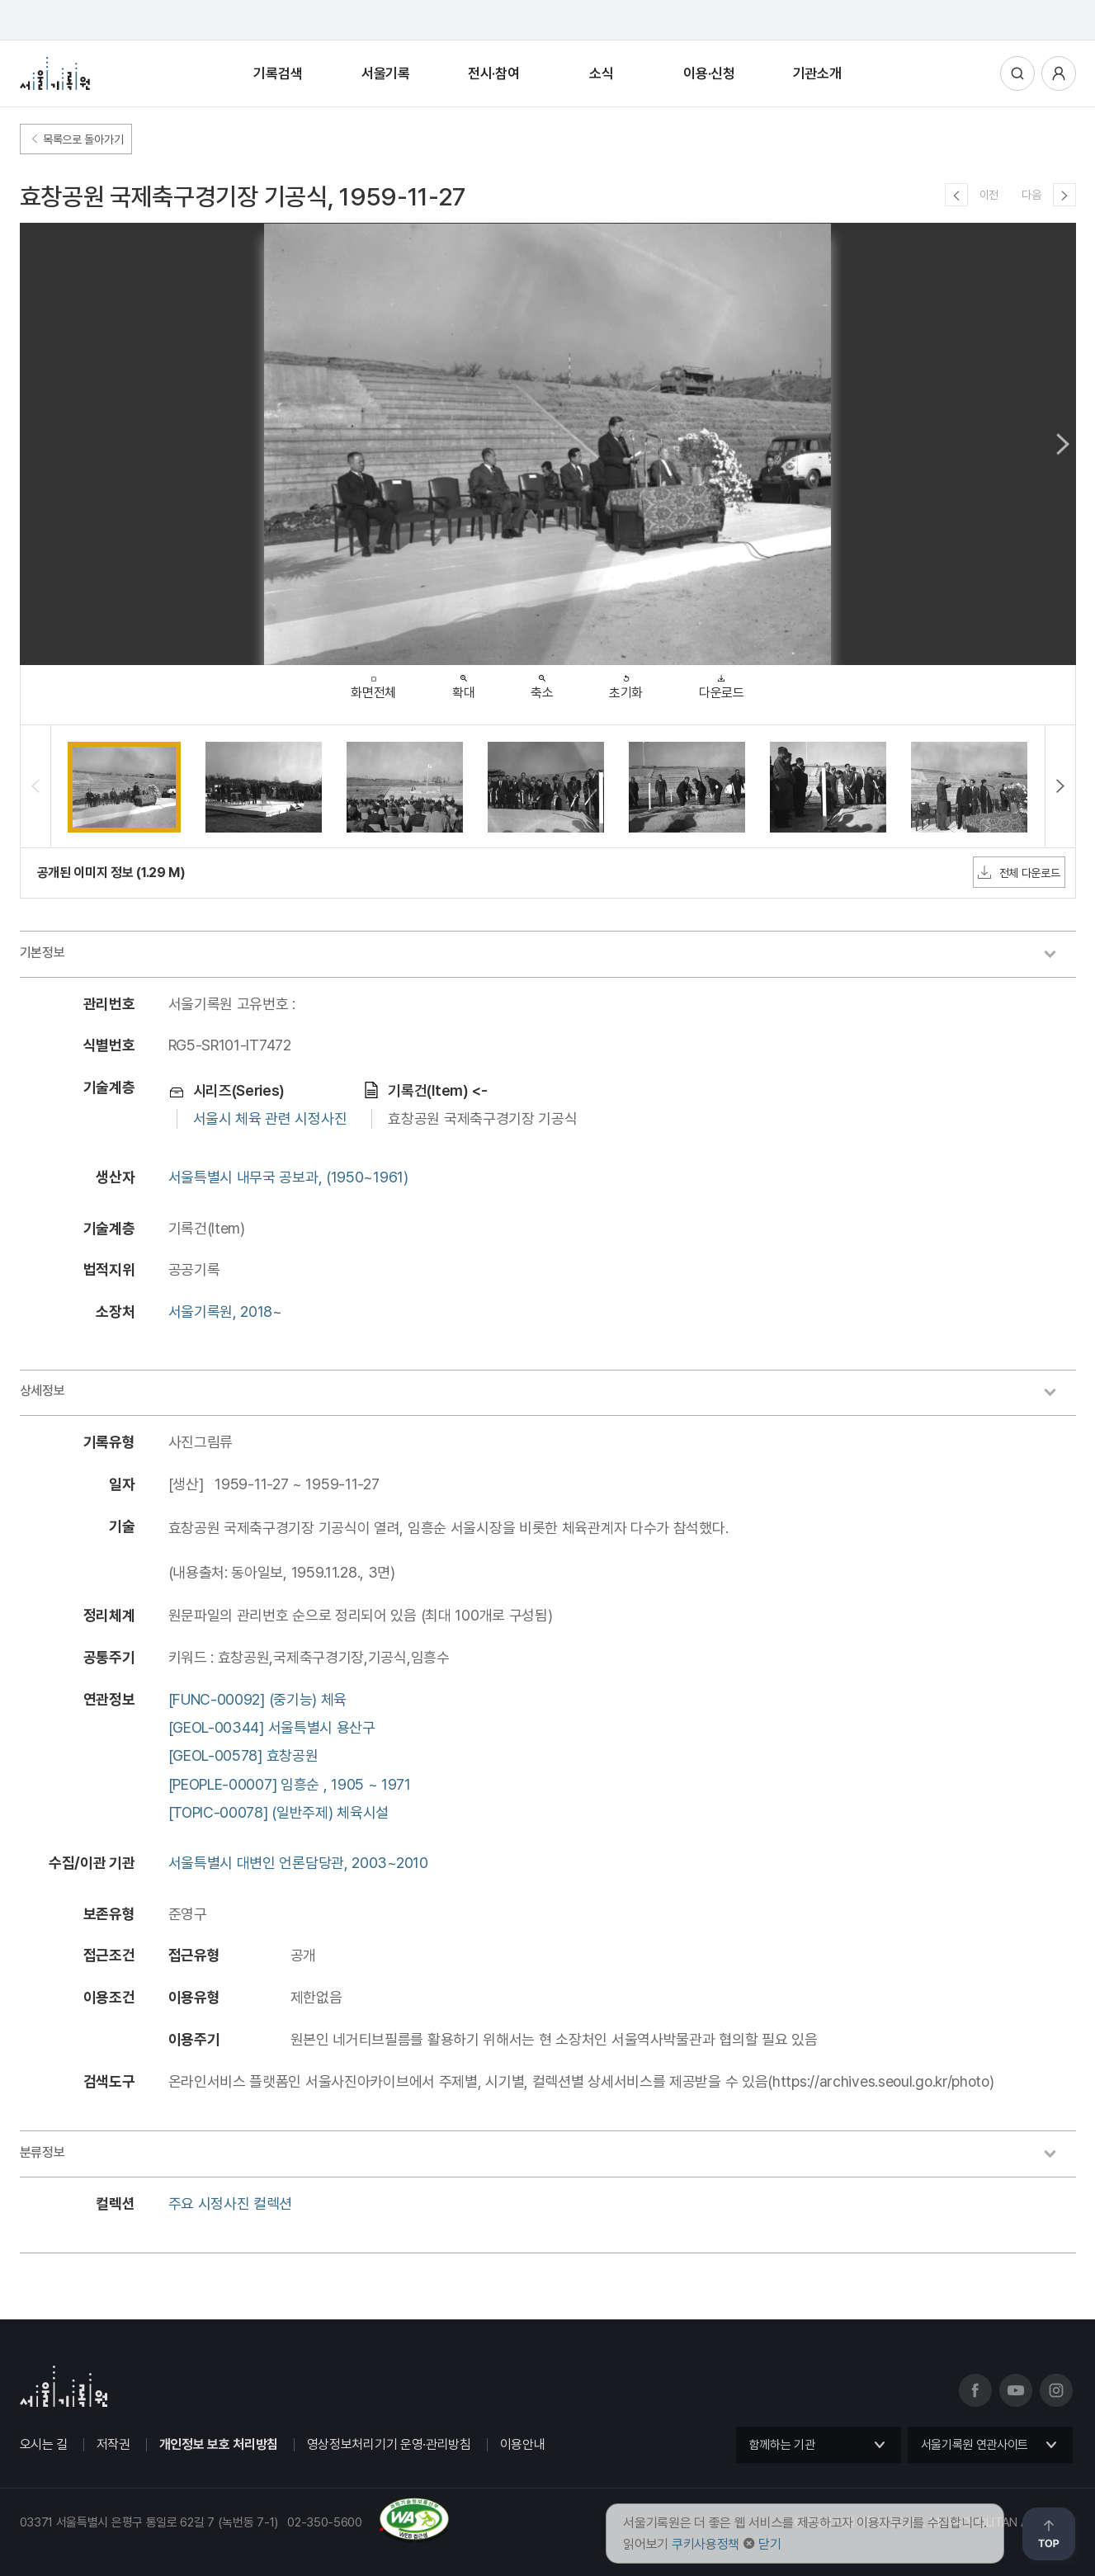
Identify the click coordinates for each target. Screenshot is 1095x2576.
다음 (1031, 194)
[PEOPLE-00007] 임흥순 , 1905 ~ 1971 (289, 1784)
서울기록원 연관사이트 (975, 2444)
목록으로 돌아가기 (76, 139)
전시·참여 (494, 73)
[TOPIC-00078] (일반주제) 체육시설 (278, 1812)
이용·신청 (709, 73)
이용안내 (522, 2444)
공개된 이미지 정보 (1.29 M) (111, 872)
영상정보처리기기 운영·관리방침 (389, 2444)
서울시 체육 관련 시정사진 (270, 1118)
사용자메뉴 (1058, 73)
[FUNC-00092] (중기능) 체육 (257, 1699)
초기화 (626, 683)
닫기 (769, 2544)
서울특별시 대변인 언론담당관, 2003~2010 (298, 1862)
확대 (463, 683)
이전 (988, 194)
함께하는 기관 (782, 2444)
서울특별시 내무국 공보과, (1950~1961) (288, 1177)
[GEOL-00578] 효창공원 (243, 1755)
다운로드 (721, 683)
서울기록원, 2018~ (225, 1311)
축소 (542, 683)
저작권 (113, 2444)
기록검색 (277, 73)
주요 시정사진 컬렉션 (230, 2203)
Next (1063, 444)
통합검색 (1017, 73)
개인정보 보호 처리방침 (218, 2444)
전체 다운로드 (1019, 872)
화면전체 (373, 684)
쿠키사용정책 (705, 2544)
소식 (601, 73)
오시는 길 (44, 2444)
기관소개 (817, 73)
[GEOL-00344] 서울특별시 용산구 (271, 1727)
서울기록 (385, 73)
